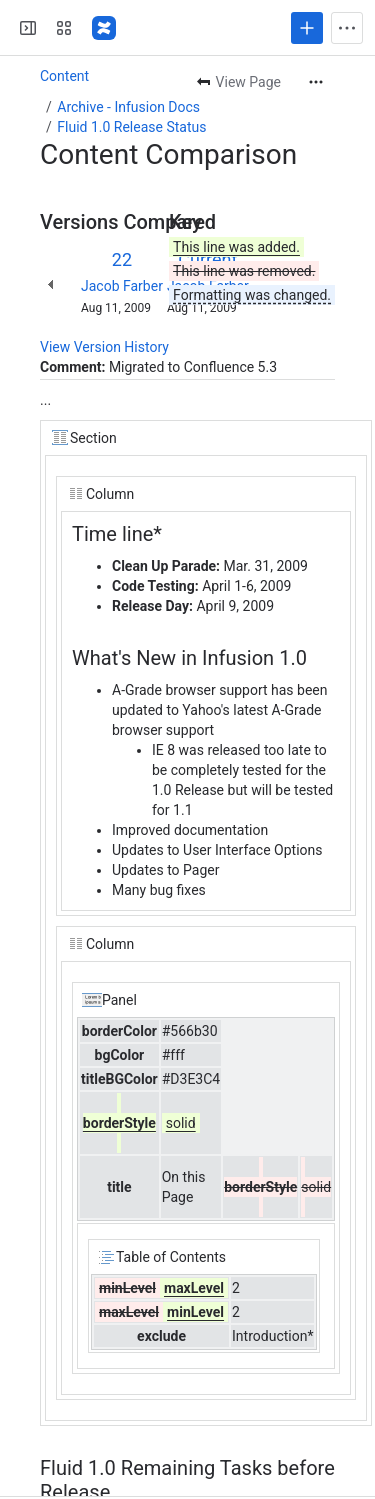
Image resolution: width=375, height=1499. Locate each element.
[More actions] (316, 82)
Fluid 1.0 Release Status (131, 127)
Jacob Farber (122, 286)
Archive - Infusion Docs (128, 107)
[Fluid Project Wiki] (104, 28)
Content (64, 76)
